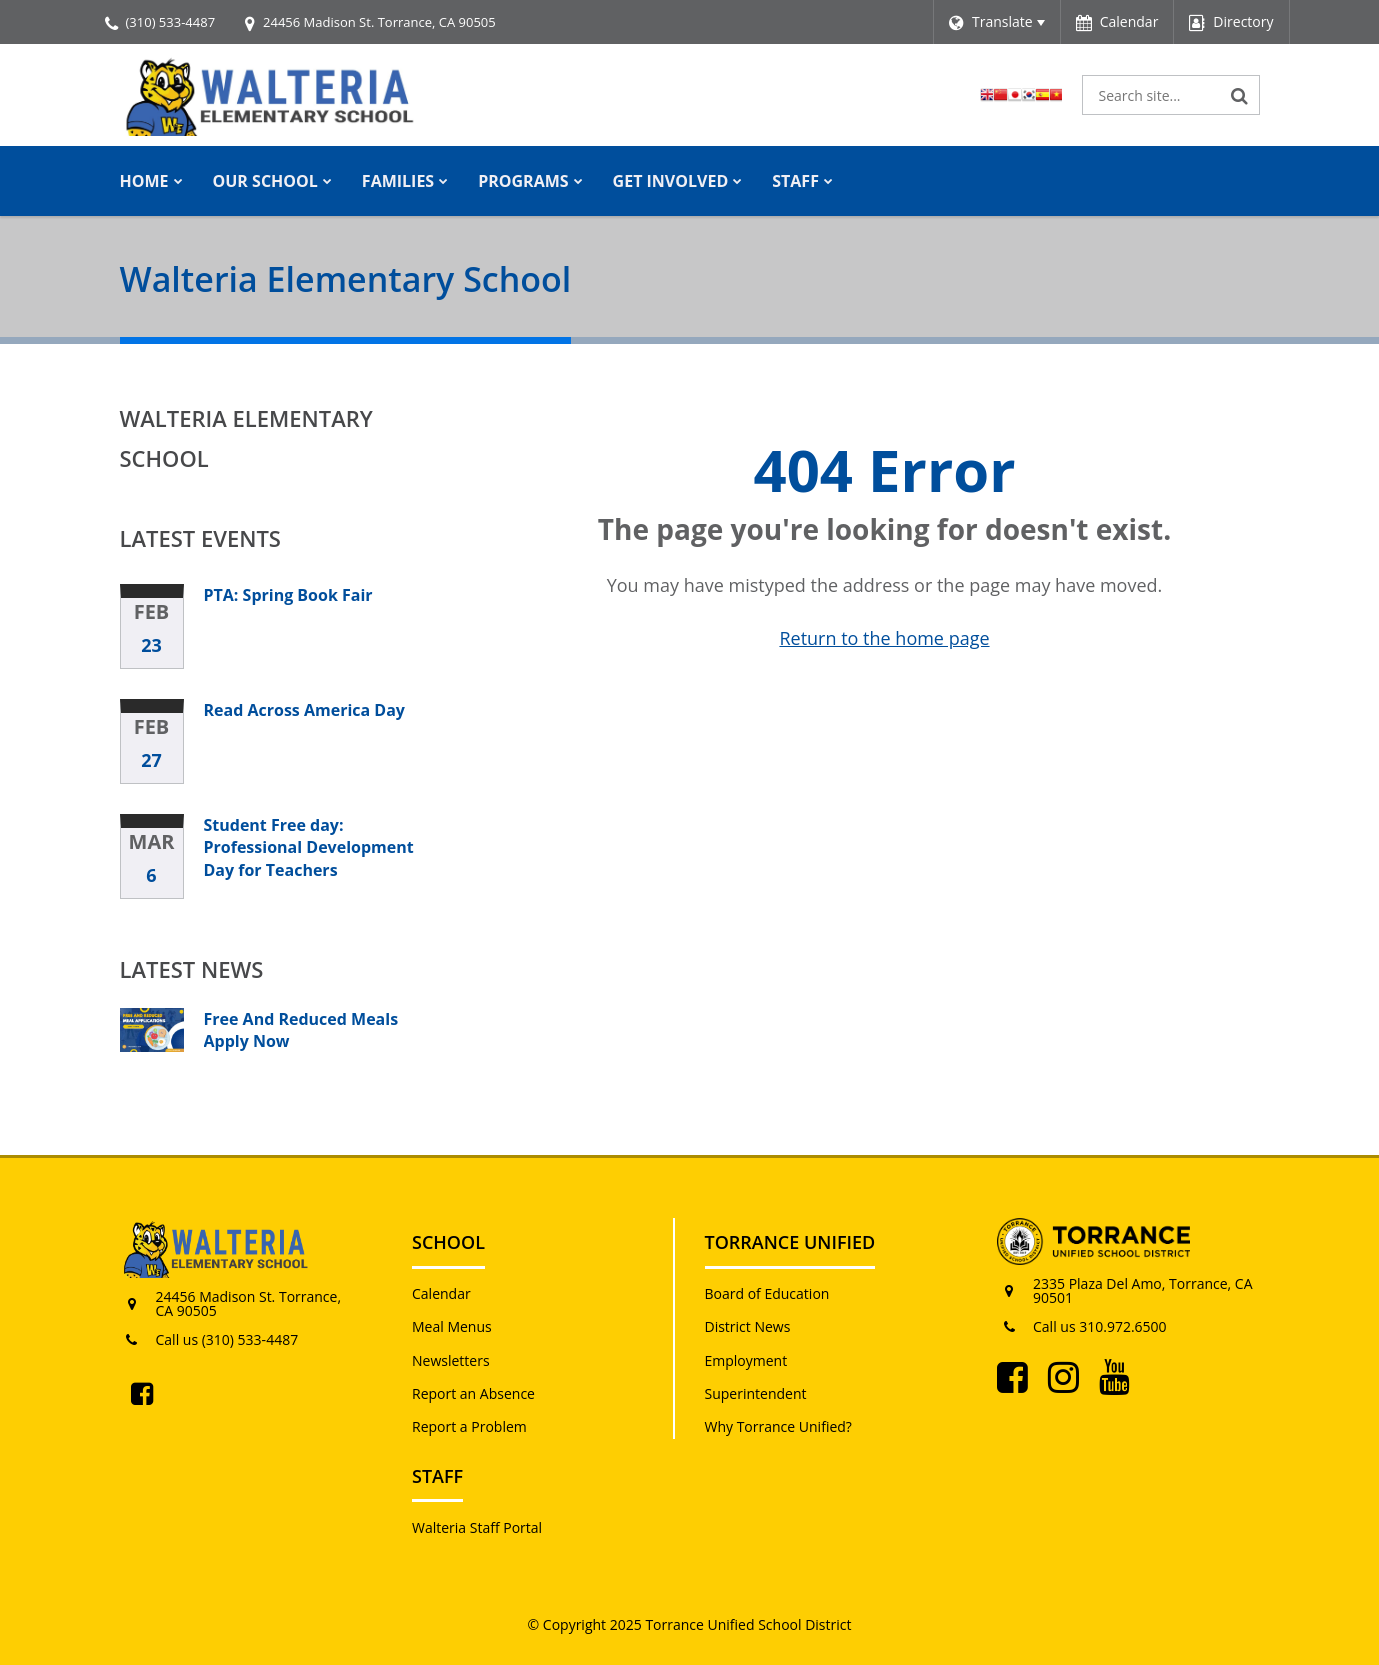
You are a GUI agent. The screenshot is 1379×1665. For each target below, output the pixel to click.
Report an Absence (473, 1393)
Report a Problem (469, 1426)
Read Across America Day (304, 710)
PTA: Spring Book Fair (288, 595)
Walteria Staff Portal (477, 1527)
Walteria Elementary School (246, 438)
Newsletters (451, 1360)
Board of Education (767, 1293)
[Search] (1240, 95)
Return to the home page (884, 638)
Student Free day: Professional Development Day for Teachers (309, 847)
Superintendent (756, 1393)
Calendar (441, 1293)
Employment (746, 1360)
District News (748, 1326)
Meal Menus (452, 1326)
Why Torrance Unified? (778, 1426)
